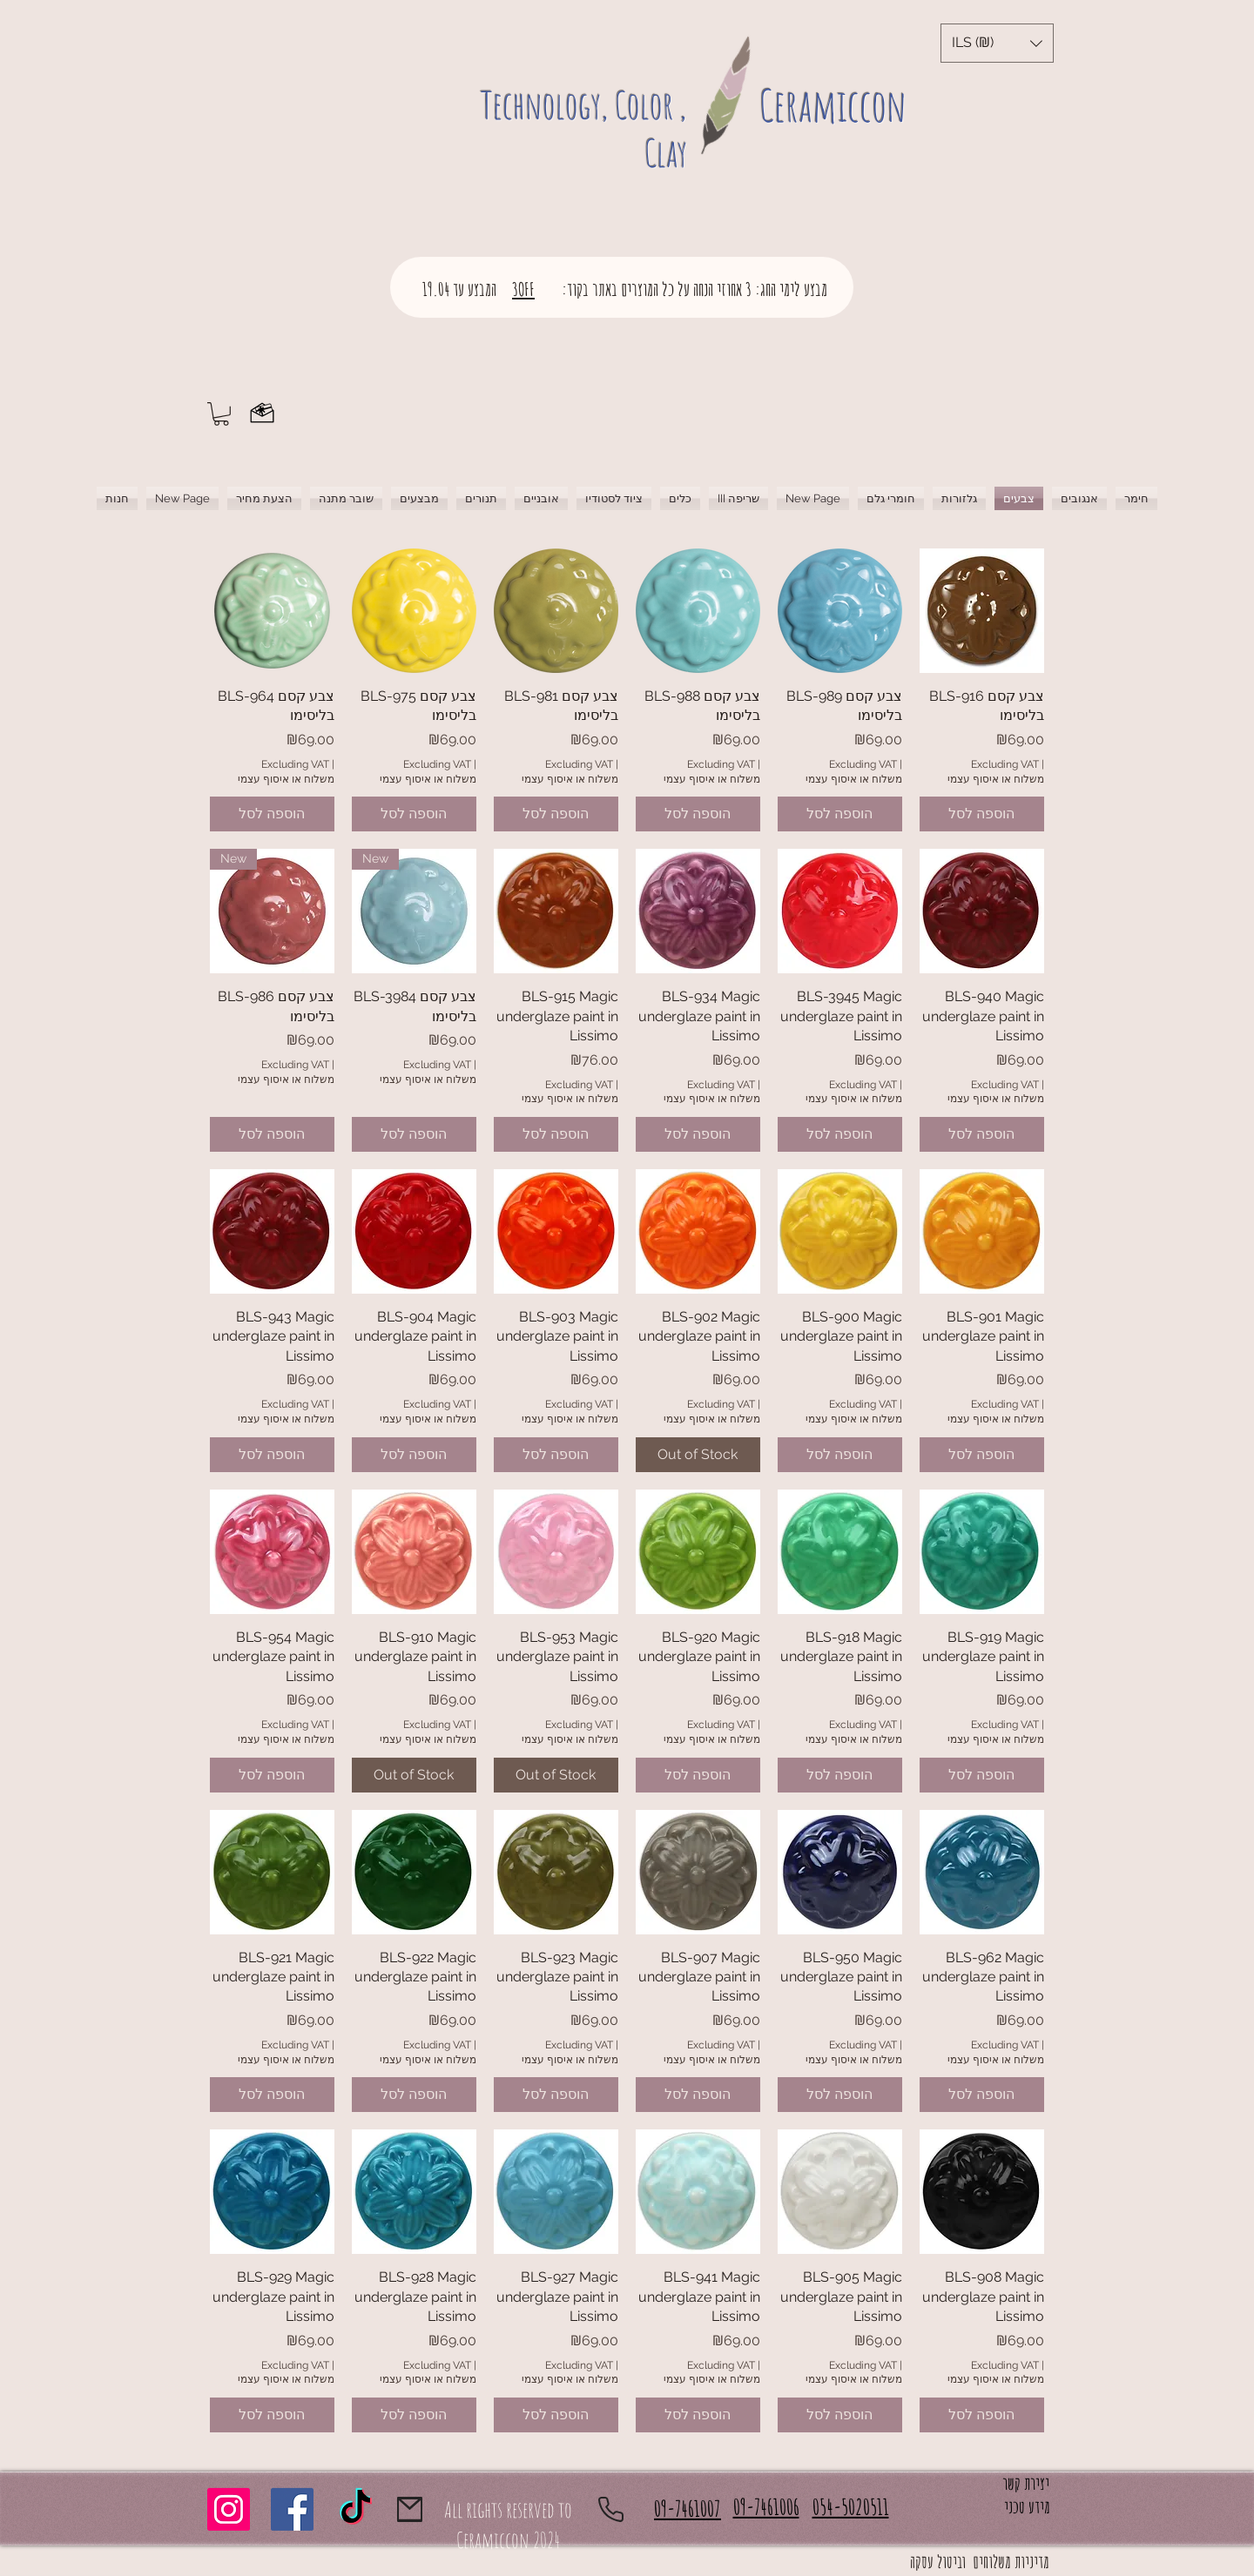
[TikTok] (355, 2509)
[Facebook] (292, 2509)
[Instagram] (228, 2509)
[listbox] (997, 43)
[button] (997, 43)
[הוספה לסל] (272, 814)
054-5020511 (850, 2506)
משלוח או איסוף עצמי (286, 779)
